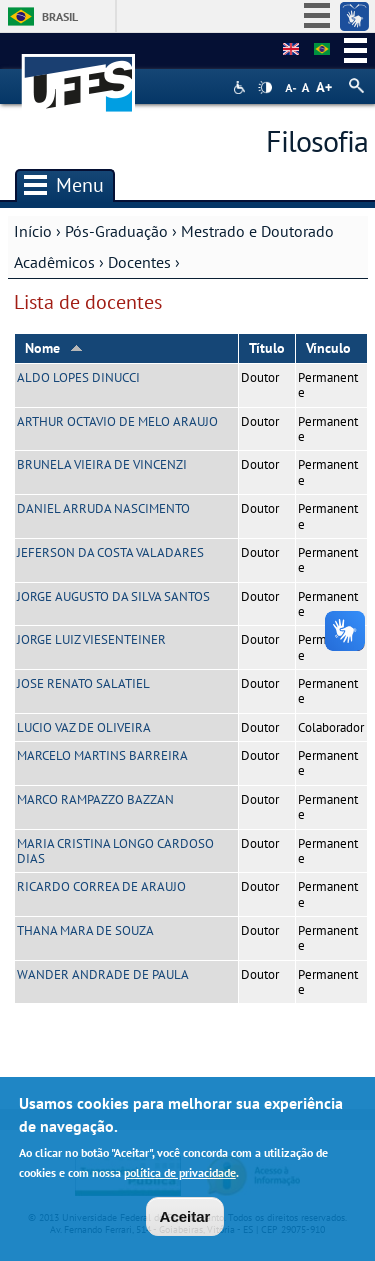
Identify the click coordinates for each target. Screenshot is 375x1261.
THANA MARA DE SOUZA (85, 930)
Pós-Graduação (116, 231)
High (265, 88)
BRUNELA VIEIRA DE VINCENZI (102, 464)
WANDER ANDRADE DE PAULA (103, 974)
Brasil (60, 16)
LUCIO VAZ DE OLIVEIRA (84, 727)
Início (33, 231)
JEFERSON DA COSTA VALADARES (110, 552)
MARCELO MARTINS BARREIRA (102, 755)
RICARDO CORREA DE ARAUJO (101, 886)
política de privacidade (180, 1178)
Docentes (139, 262)
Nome (54, 348)
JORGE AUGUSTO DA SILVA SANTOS (113, 596)
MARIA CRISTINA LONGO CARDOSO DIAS (115, 851)
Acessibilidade (241, 87)
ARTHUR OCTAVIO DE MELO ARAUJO (117, 421)
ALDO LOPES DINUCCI (78, 377)
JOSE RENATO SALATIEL (83, 683)
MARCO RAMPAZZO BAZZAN (95, 799)
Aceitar (185, 1222)
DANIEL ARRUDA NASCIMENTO (103, 508)
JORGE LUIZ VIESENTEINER (91, 639)
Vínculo (328, 348)
